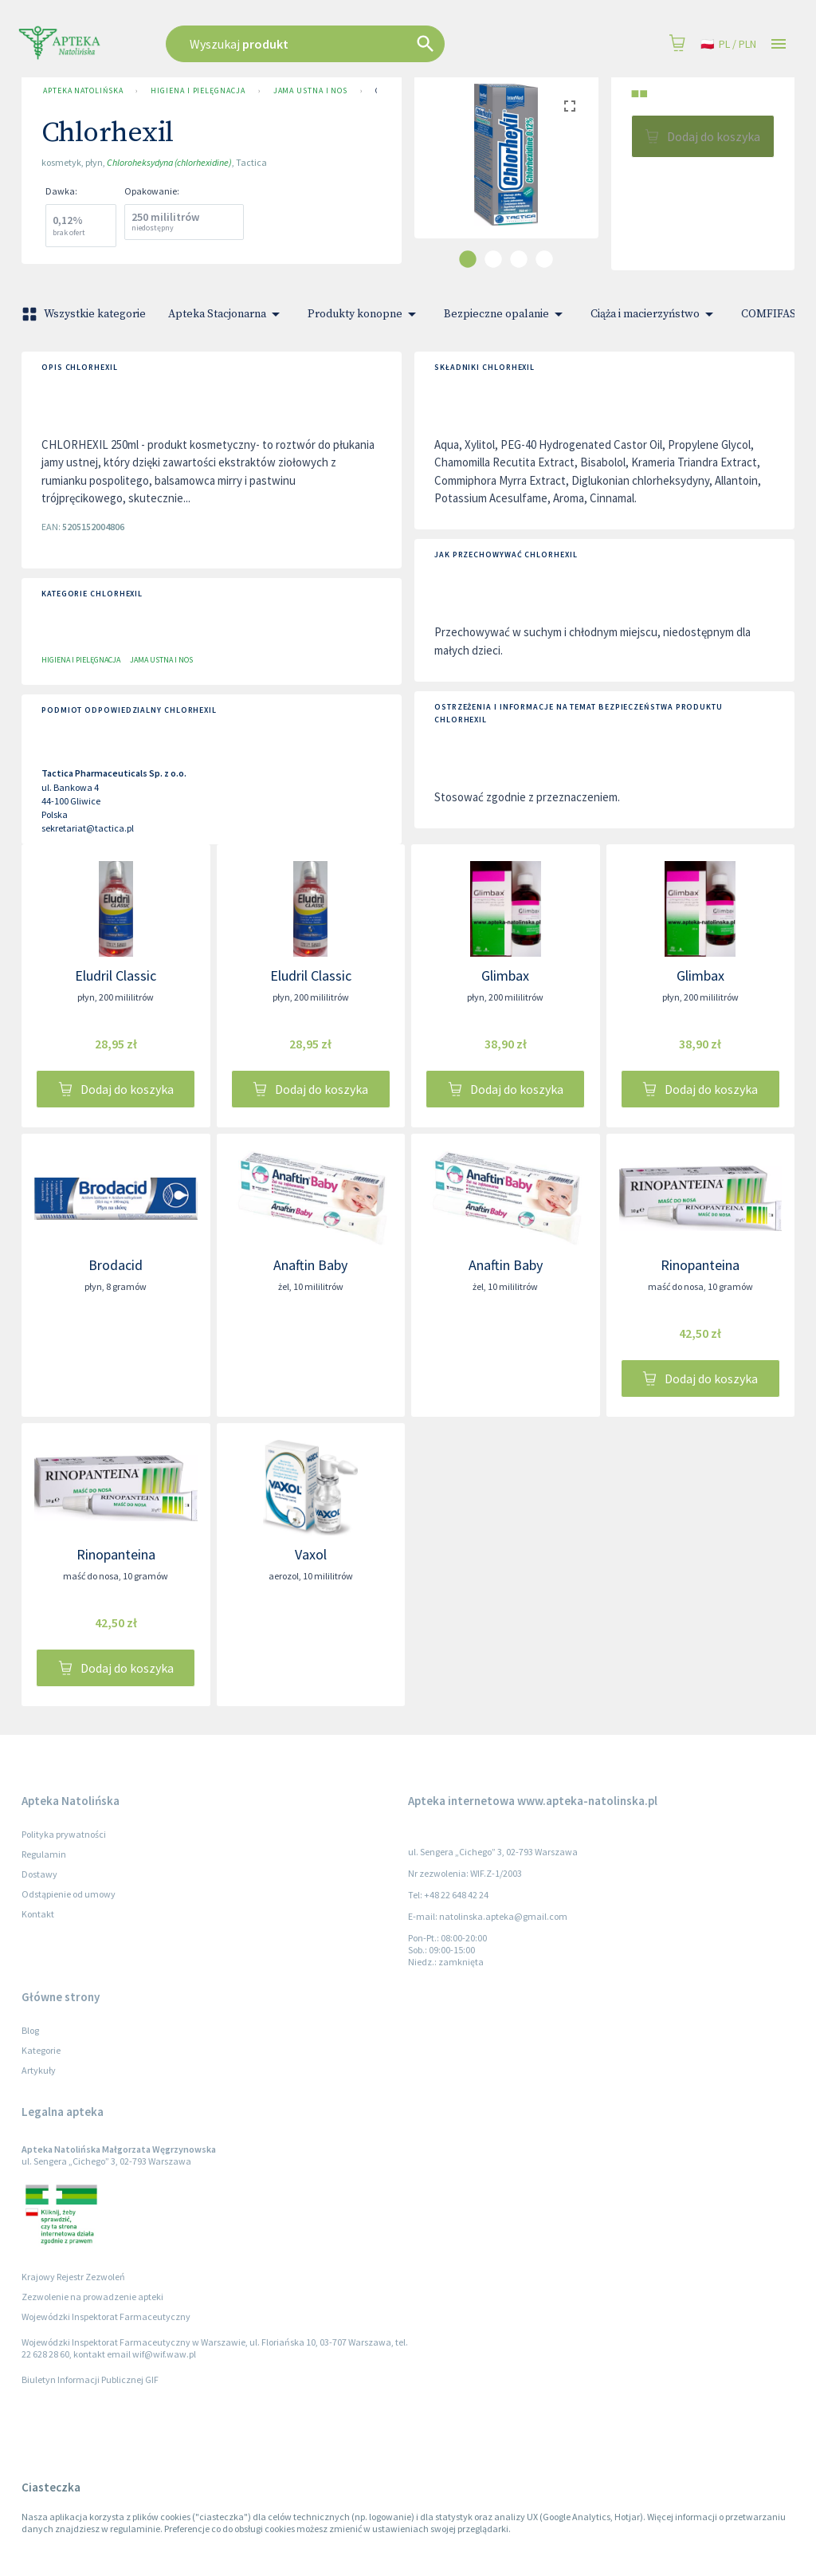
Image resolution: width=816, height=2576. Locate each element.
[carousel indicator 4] (544, 259)
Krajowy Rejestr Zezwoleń (73, 2277)
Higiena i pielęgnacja (197, 90)
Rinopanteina (700, 1265)
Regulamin (44, 1854)
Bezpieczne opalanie (506, 314)
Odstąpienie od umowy (69, 1894)
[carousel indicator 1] (468, 259)
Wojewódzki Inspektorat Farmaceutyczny (106, 2316)
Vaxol (311, 1554)
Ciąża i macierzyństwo (654, 314)
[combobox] (346, 44)
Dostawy (39, 1874)
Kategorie (41, 2050)
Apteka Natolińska (83, 90)
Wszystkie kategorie (85, 314)
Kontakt (38, 1914)
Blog (30, 2030)
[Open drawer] (778, 44)
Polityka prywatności (64, 1834)
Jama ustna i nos (311, 90)
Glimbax (505, 975)
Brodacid (115, 1265)
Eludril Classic (115, 975)
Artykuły (39, 2070)
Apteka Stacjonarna (227, 314)
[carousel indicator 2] (493, 259)
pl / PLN (728, 44)
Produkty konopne (364, 314)
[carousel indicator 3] (519, 259)
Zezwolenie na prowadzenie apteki (92, 2297)
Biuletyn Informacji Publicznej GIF (90, 2379)
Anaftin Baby (310, 1265)
